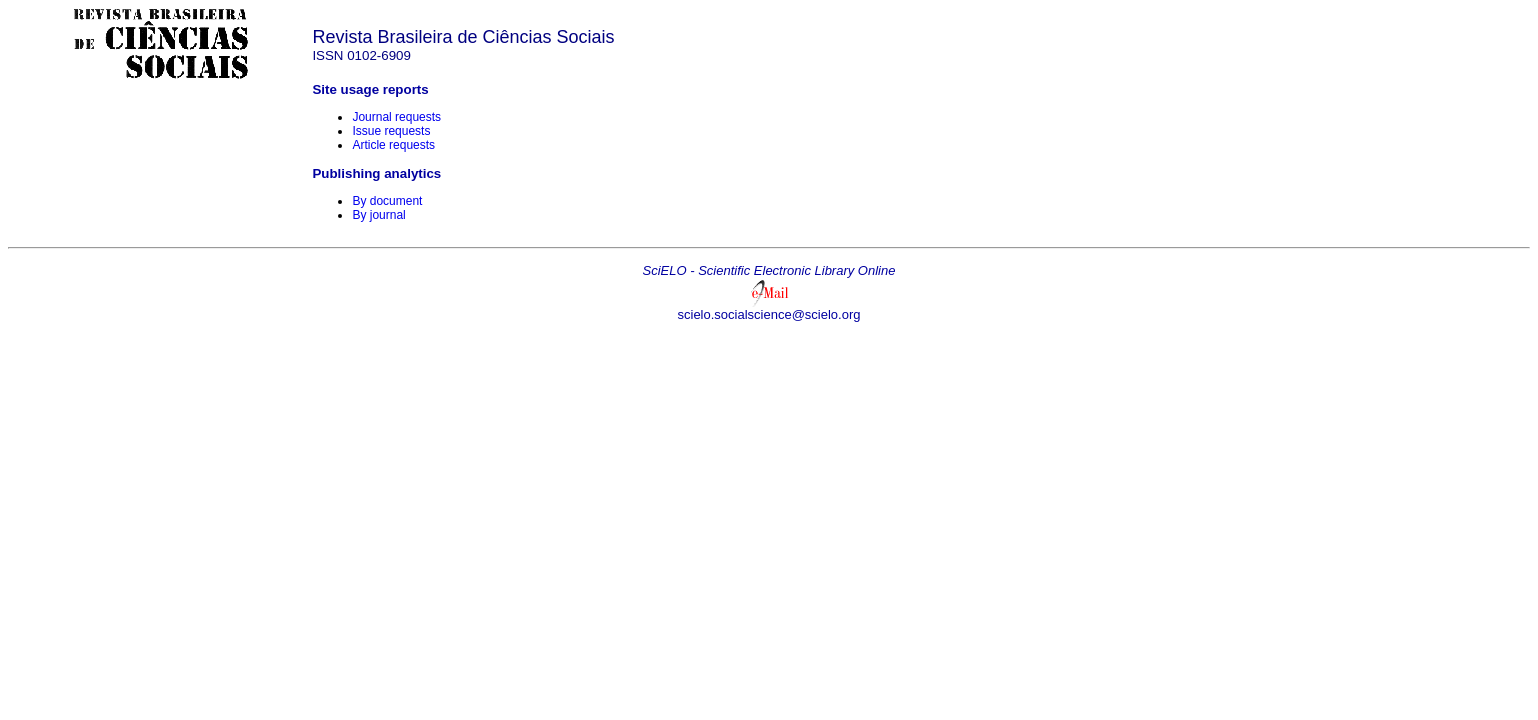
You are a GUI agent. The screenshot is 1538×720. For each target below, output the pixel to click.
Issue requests (391, 131)
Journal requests (396, 117)
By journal (378, 215)
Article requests (393, 145)
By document (387, 201)
